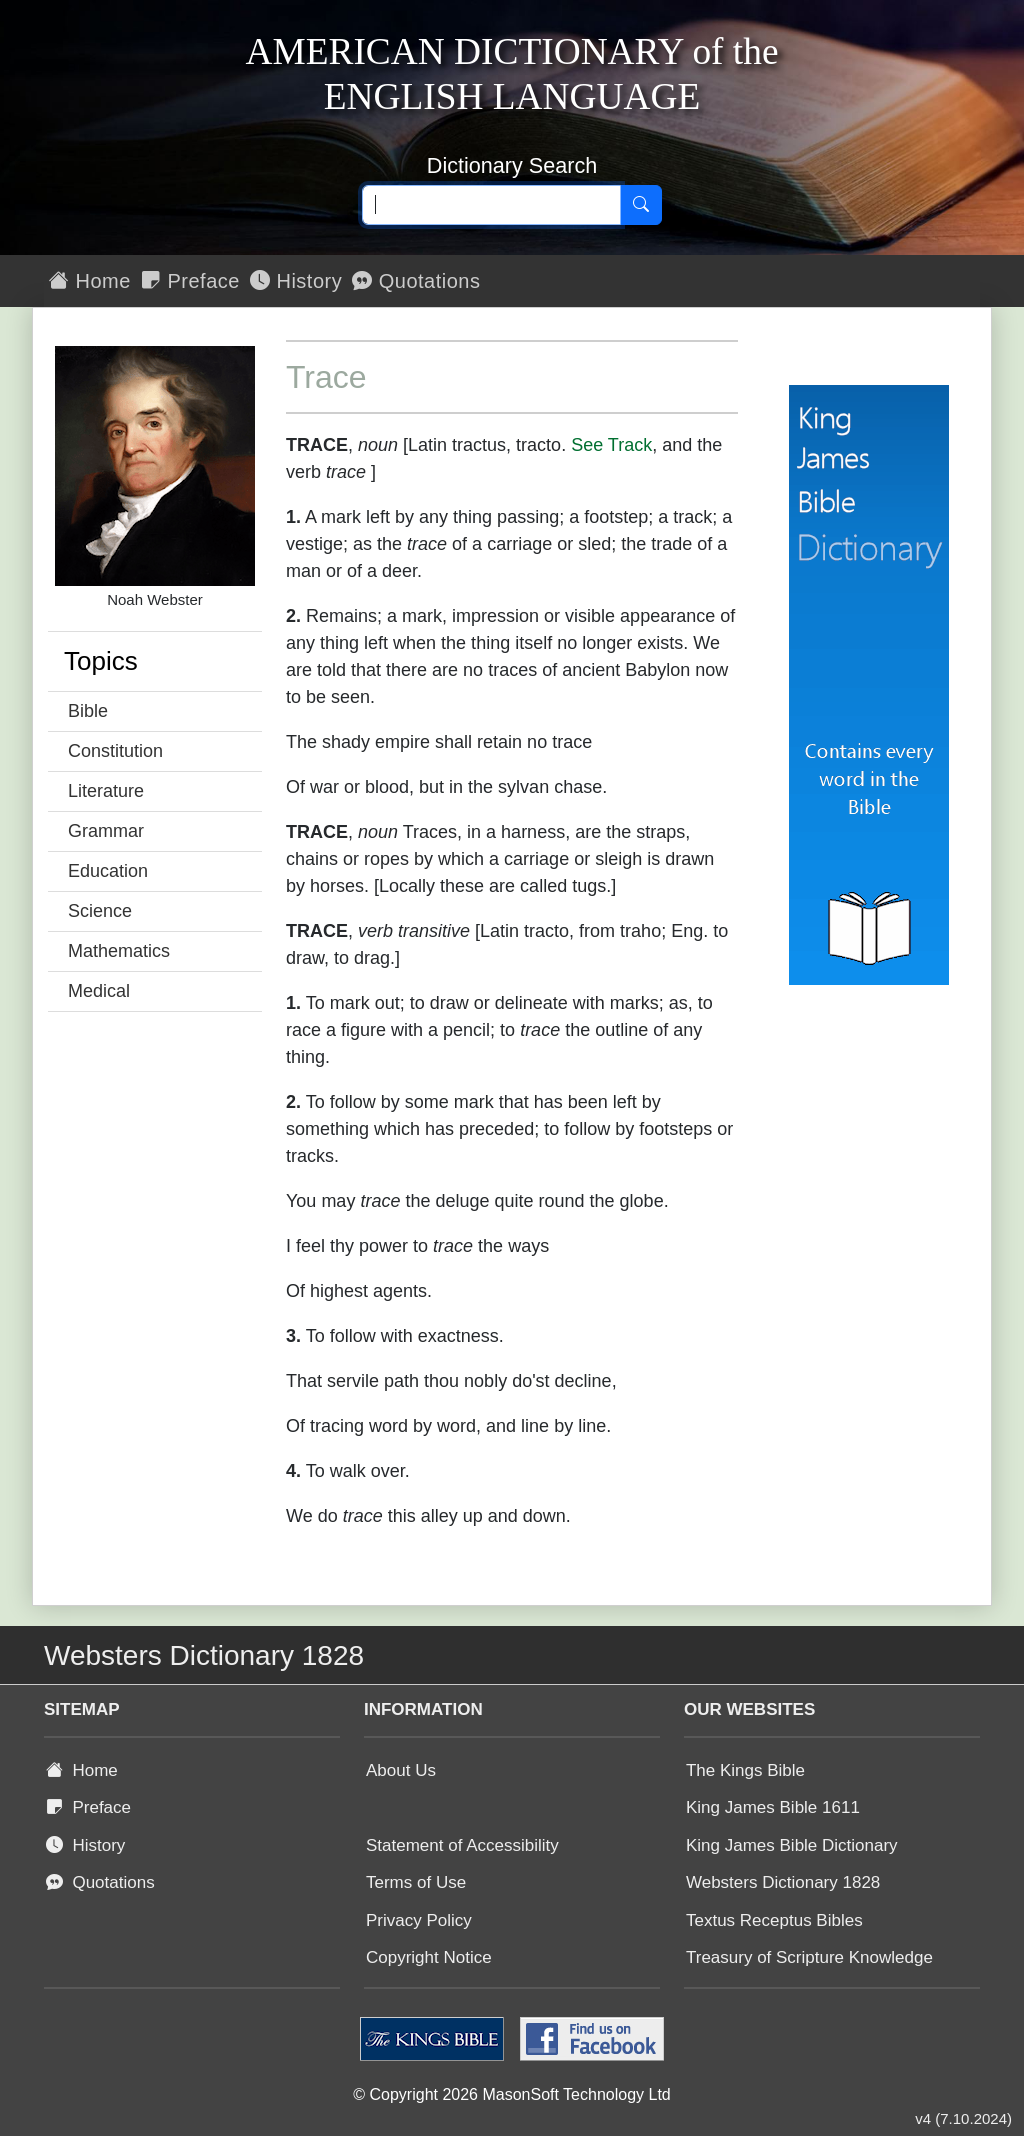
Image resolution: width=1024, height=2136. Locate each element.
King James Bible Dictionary (792, 1845)
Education (108, 871)
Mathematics (119, 951)
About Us (401, 1770)
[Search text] (491, 205)
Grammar (106, 831)
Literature (106, 791)
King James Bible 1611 (773, 1807)
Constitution (115, 751)
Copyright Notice (429, 1957)
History (296, 281)
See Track (611, 445)
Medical (99, 991)
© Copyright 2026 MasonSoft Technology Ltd (511, 2094)
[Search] (641, 205)
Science (100, 911)
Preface (190, 281)
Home (90, 281)
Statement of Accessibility (462, 1845)
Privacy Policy (419, 1920)
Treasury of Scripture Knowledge (809, 1957)
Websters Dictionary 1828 (783, 1882)
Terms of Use (416, 1882)
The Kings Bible (745, 1770)
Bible (88, 711)
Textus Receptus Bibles (774, 1920)
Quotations (416, 281)
